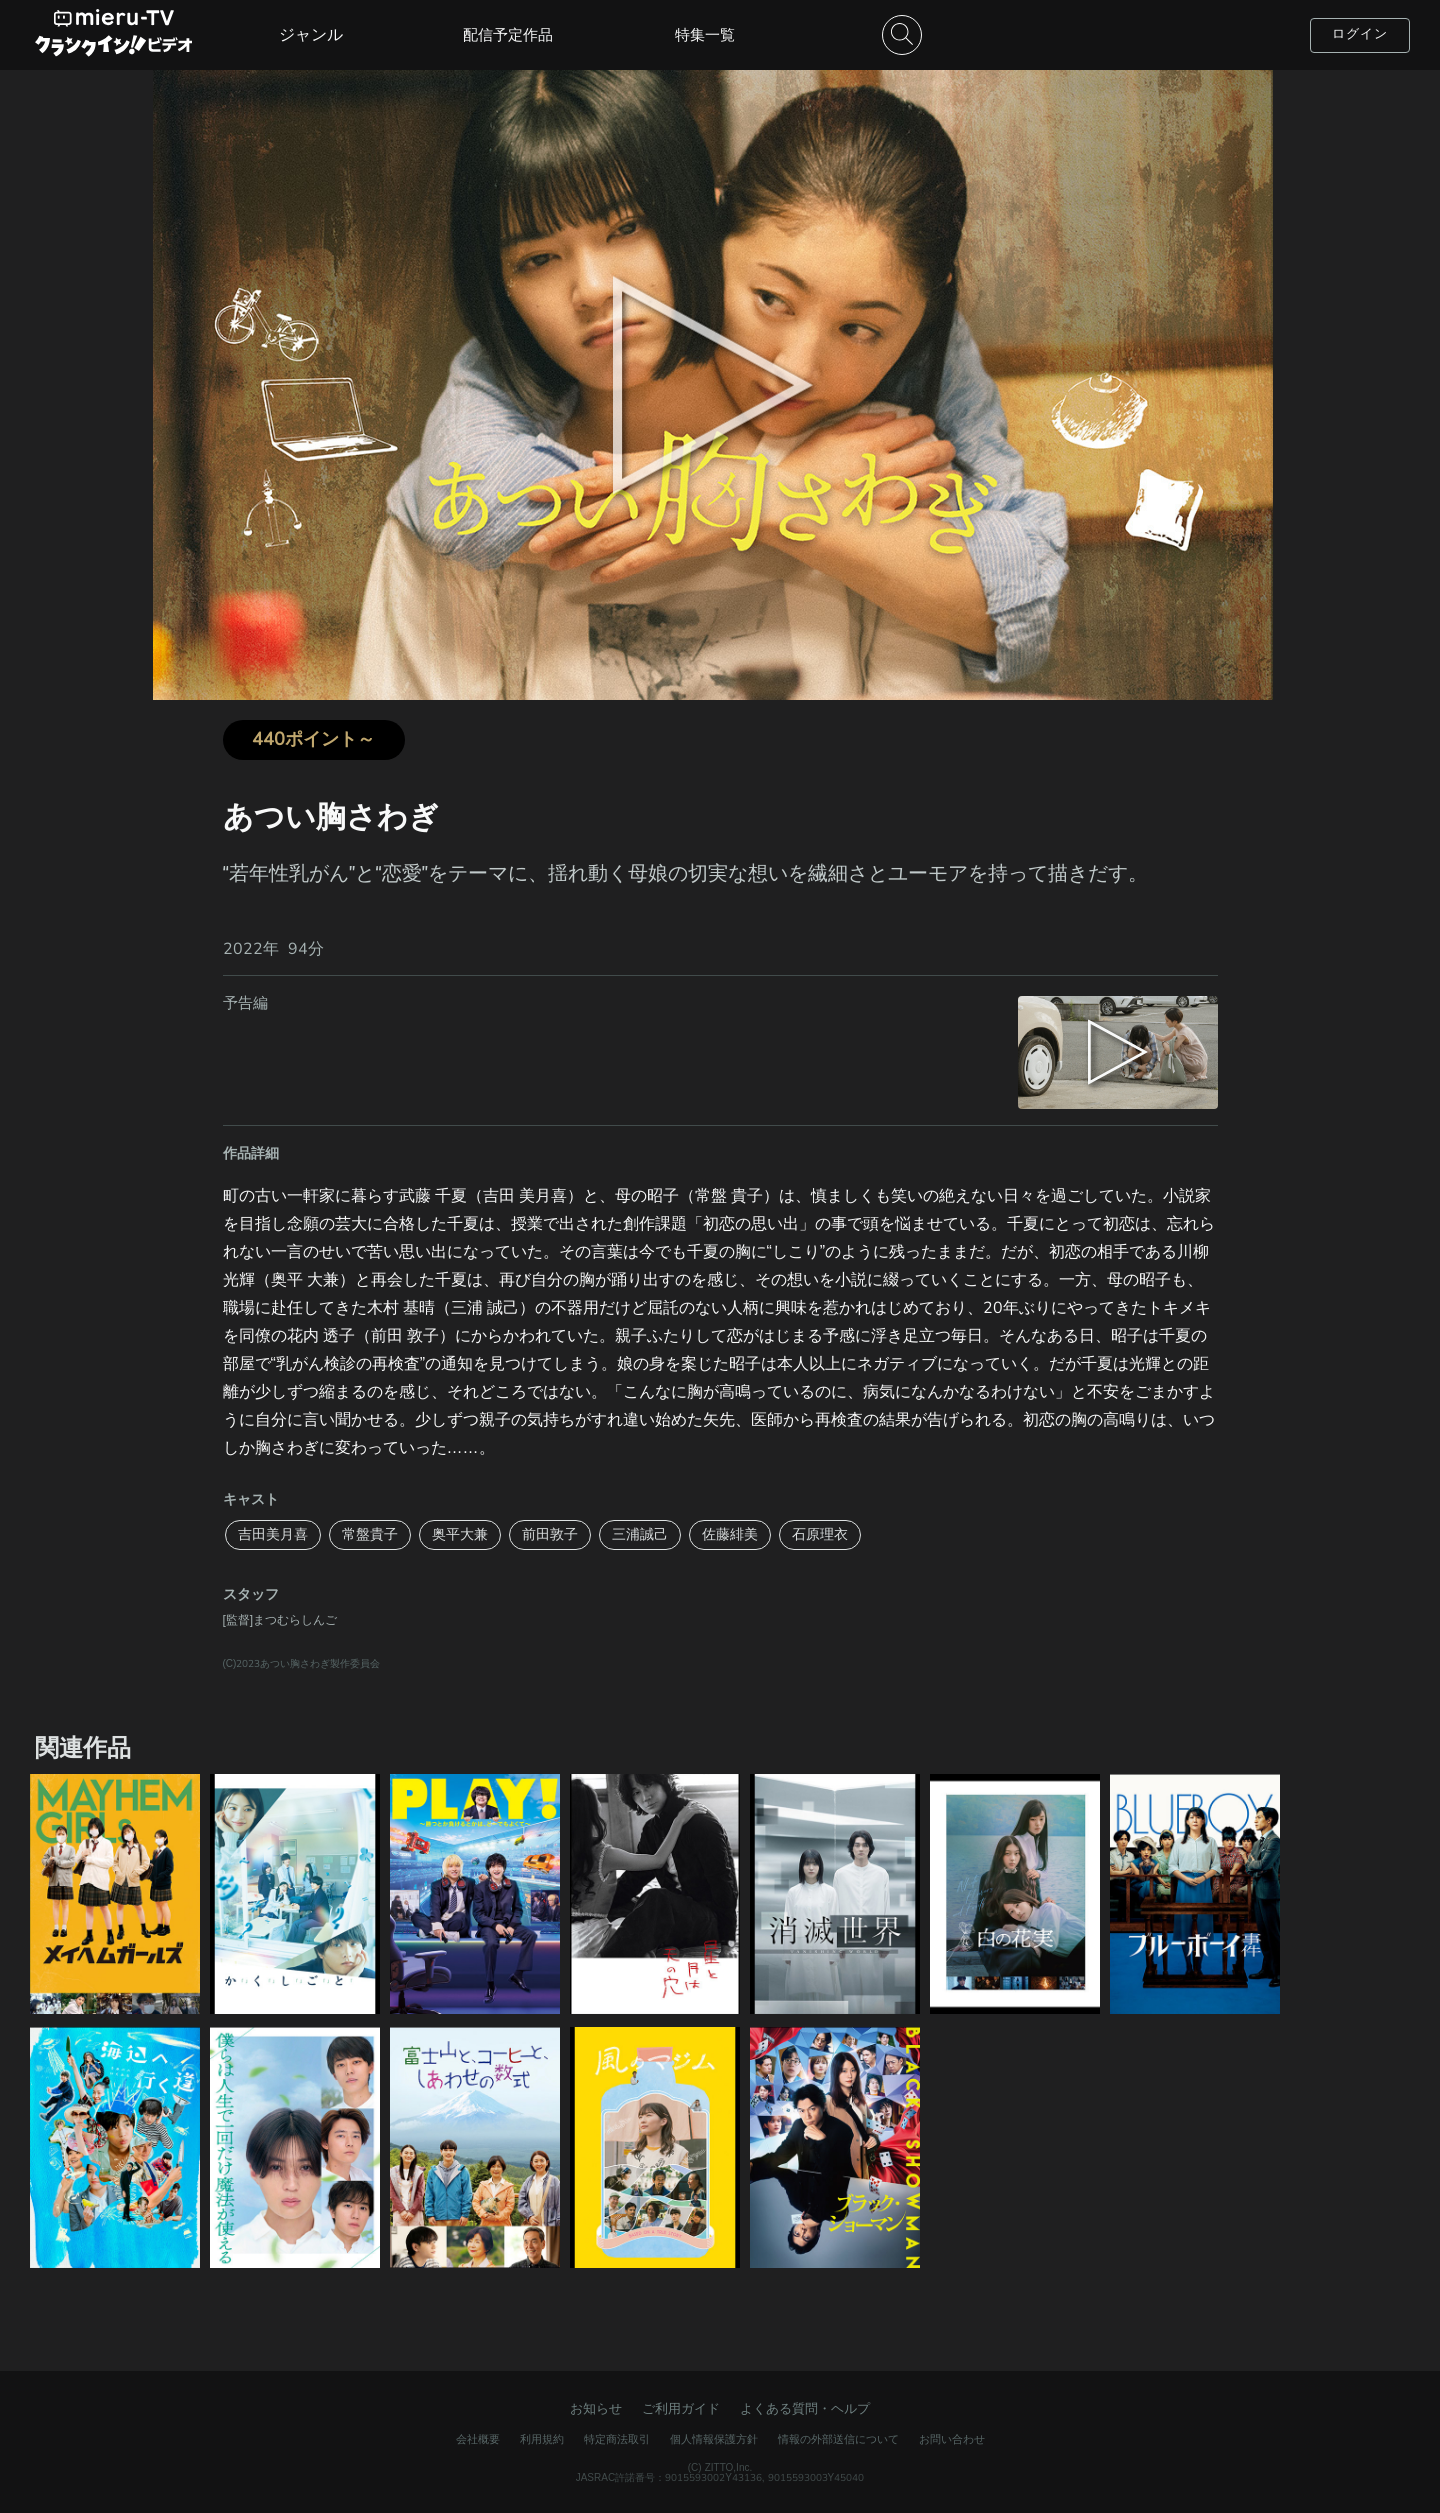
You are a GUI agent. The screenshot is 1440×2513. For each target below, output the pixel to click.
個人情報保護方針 (714, 2439)
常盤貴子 (370, 1534)
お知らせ (596, 2409)
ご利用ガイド (681, 2409)
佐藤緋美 (730, 1534)
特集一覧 (705, 35)
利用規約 (542, 2439)
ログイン (1360, 34)
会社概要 (478, 2439)
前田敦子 (550, 1534)
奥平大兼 (460, 1534)
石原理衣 (820, 1534)
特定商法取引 (617, 2439)
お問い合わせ (952, 2439)
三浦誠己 (640, 1534)
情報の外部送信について (838, 2439)
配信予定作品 (508, 35)
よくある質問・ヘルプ (805, 2409)
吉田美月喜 (273, 1534)
